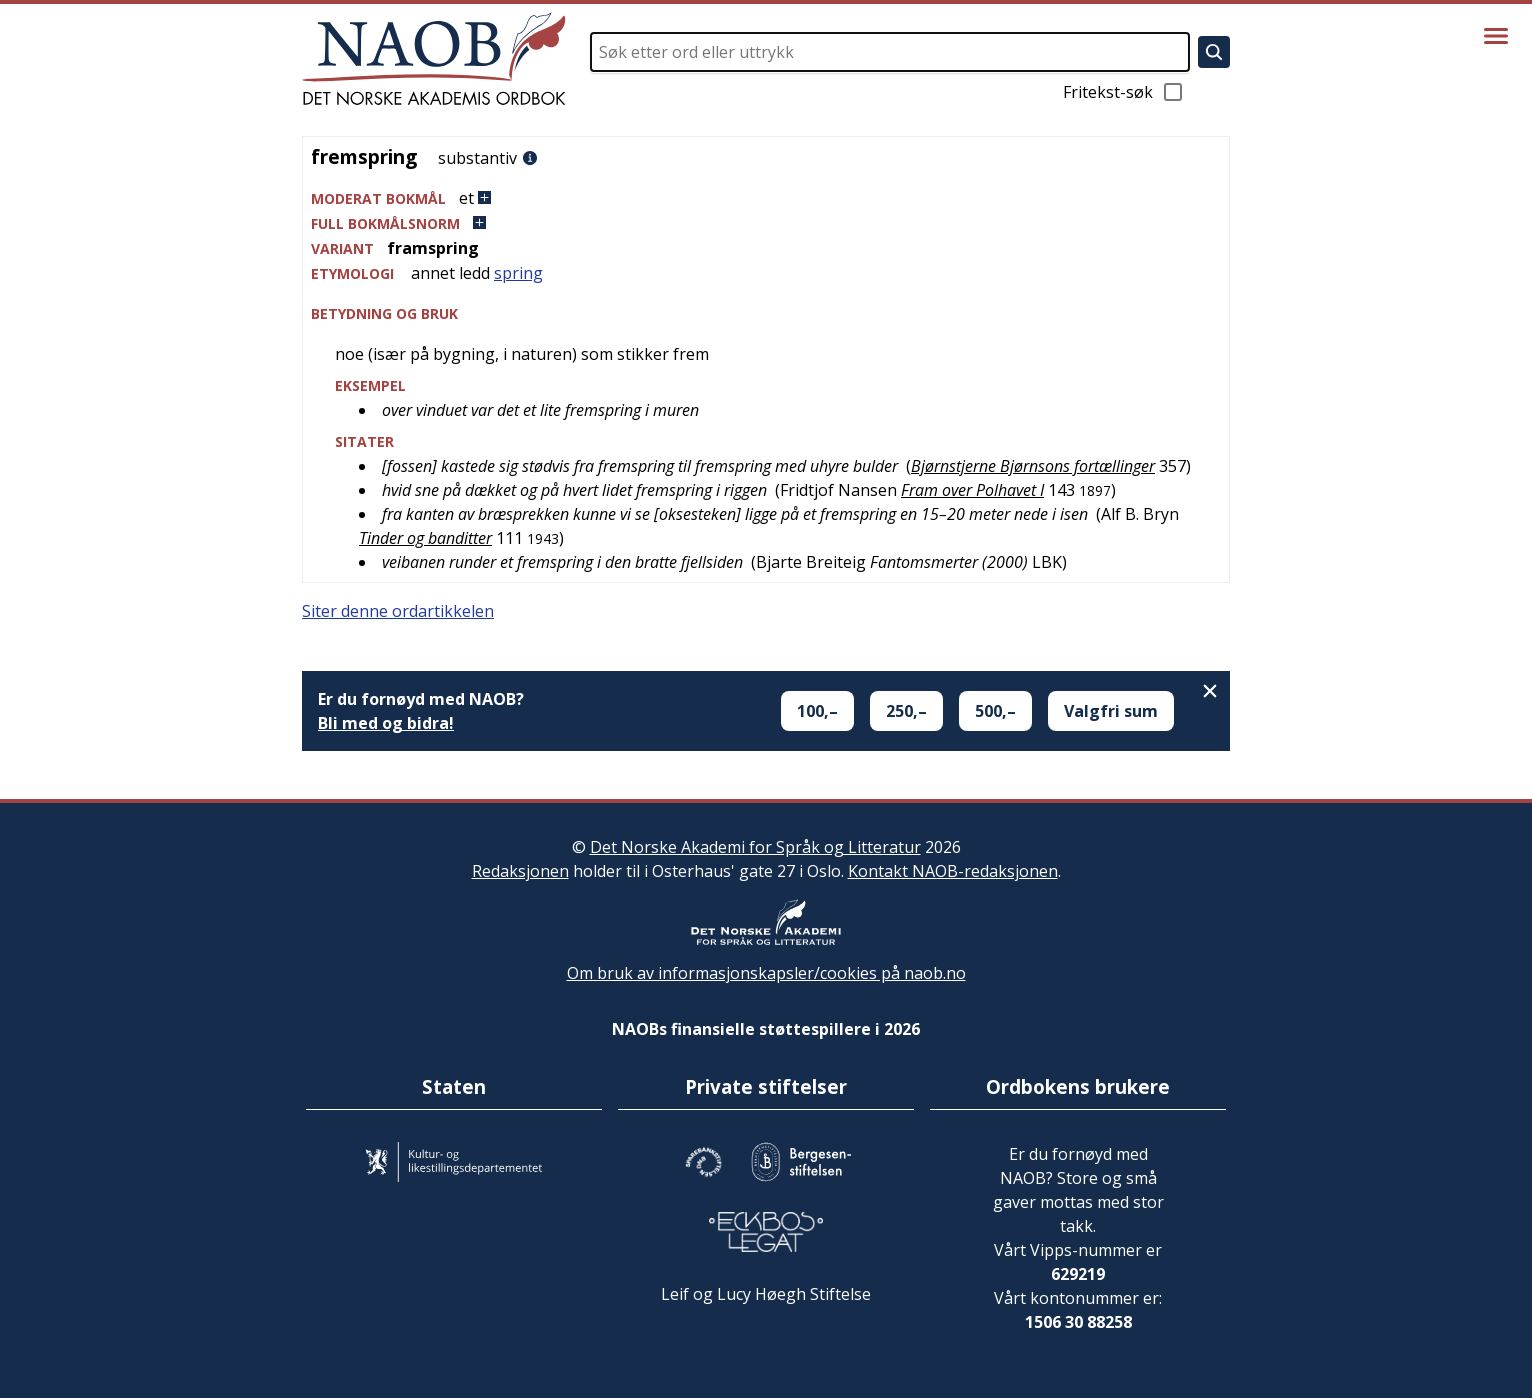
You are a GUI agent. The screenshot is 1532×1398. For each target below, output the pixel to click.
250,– (906, 711)
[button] (766, 198)
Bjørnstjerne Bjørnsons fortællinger (1033, 466)
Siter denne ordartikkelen (398, 611)
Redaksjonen (520, 871)
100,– (817, 711)
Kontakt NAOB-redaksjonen (953, 871)
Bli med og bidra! (386, 723)
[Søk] (1214, 52)
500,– (995, 711)
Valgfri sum (1111, 711)
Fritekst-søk (1124, 92)
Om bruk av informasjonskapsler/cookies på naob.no (766, 973)
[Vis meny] (1496, 36)
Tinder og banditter (425, 538)
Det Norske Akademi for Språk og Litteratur (755, 847)
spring (518, 273)
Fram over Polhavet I (972, 490)
